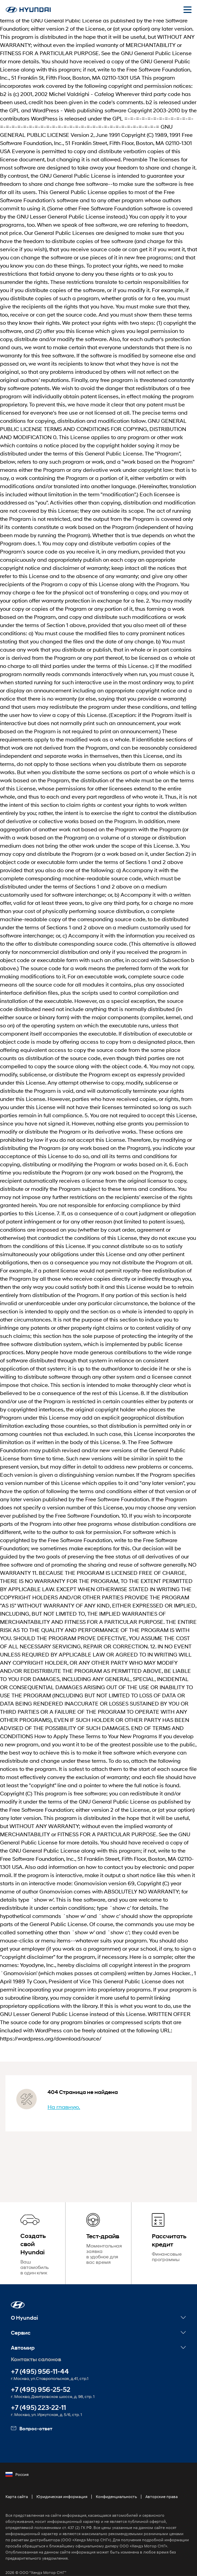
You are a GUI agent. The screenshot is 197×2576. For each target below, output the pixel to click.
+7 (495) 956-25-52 (40, 2377)
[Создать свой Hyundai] (32, 2237)
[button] (18, 2292)
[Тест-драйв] (98, 2237)
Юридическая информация (61, 2483)
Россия (17, 2462)
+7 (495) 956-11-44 (40, 2359)
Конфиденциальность (116, 2483)
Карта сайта (16, 2483)
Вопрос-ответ (31, 2416)
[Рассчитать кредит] (164, 2237)
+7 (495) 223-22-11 (38, 2395)
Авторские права (161, 2483)
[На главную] (28, 10)
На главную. (64, 2106)
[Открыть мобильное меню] (187, 9)
